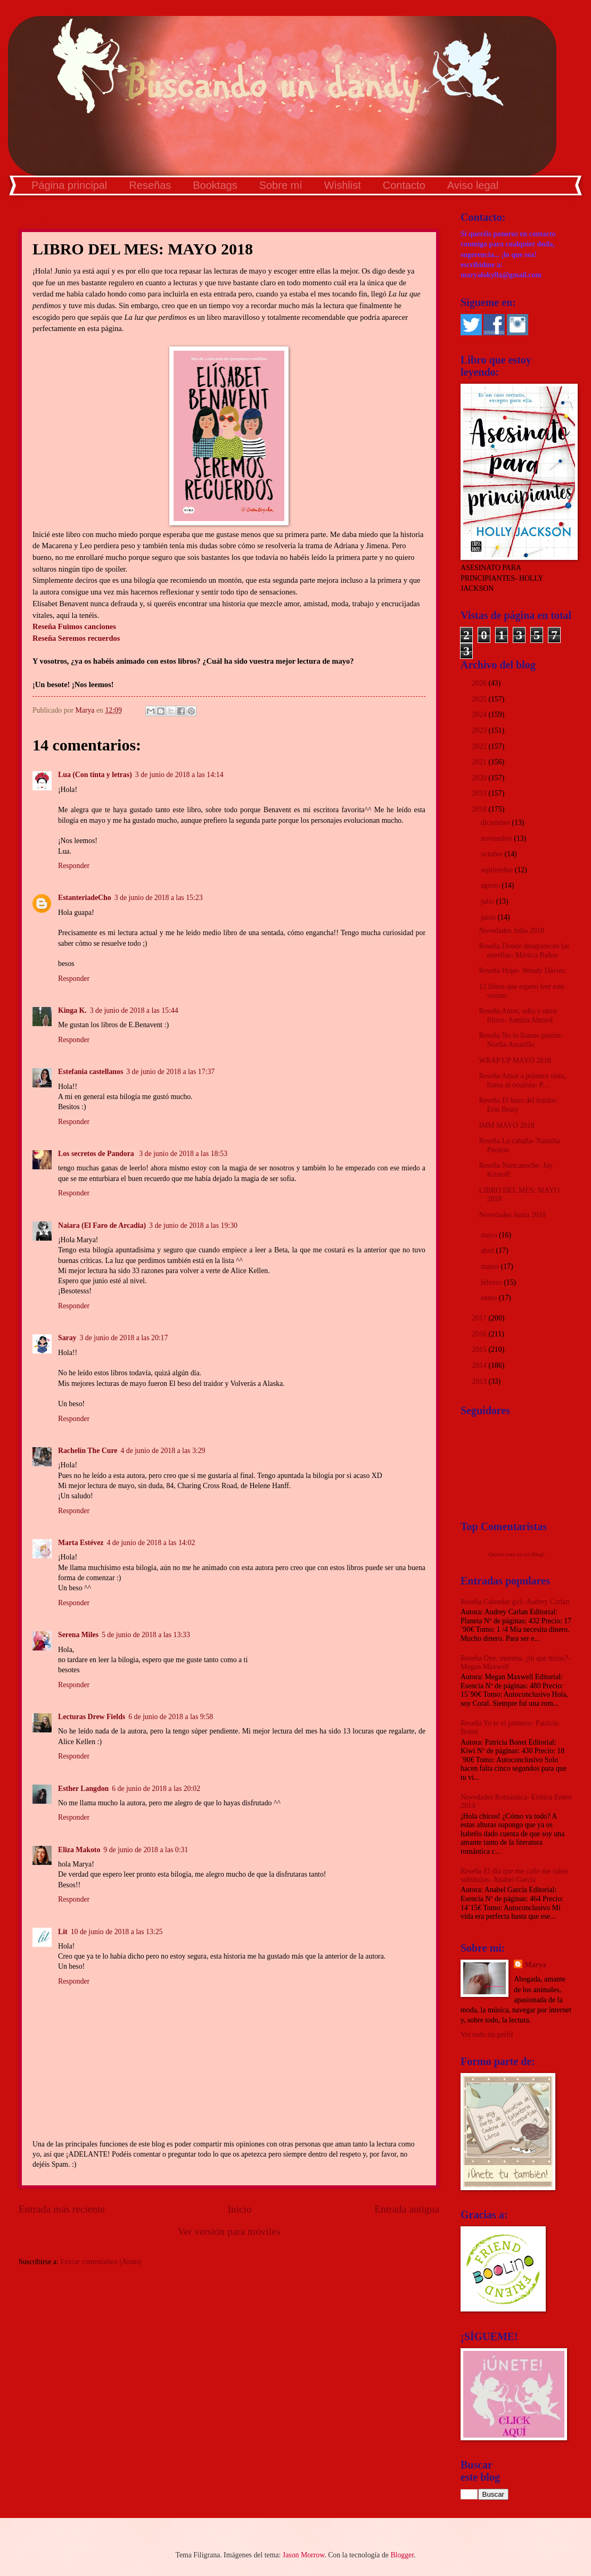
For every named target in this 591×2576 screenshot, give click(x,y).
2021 (480, 762)
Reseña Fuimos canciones (74, 626)
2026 (480, 683)
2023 (480, 730)
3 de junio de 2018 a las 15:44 (134, 1010)
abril (488, 1250)
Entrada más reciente (62, 2209)
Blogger (402, 2555)
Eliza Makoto (79, 1850)
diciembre (496, 823)
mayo (490, 1235)
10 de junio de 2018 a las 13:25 (117, 1932)
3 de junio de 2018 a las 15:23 (158, 898)
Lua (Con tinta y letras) (95, 775)
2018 (480, 809)
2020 (480, 778)
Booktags (215, 185)
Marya (535, 1965)
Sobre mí (280, 185)
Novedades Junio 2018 (512, 1215)
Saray (67, 1338)
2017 (480, 1318)
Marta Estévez (80, 1543)
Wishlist (342, 185)
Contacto (404, 185)
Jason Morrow (303, 2555)
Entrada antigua (406, 2209)
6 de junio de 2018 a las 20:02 (156, 1789)
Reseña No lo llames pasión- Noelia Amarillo (521, 1039)
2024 (480, 715)
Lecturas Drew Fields (91, 1717)
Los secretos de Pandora (97, 1154)
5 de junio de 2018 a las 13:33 (146, 1635)
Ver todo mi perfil (487, 2034)
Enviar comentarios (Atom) (100, 2262)
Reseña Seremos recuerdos (76, 638)
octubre (493, 854)
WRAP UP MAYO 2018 (515, 1060)
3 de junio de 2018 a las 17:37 (170, 1072)
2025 (480, 699)
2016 (480, 1334)
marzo (491, 1266)
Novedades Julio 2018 (511, 931)
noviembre (497, 839)
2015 (480, 1349)
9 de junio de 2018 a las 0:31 (145, 1850)
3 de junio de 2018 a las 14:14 (179, 775)
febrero (492, 1282)
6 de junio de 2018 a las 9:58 (170, 1717)
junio (489, 917)
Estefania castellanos (90, 1072)
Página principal (69, 185)
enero (490, 1298)
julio (488, 901)
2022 (480, 746)
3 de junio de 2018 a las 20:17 (124, 1338)
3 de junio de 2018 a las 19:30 (193, 1225)
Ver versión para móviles (229, 2231)
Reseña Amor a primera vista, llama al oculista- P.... (522, 1080)
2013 (480, 1381)
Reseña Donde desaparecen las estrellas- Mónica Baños (524, 950)
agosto (491, 885)
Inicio (240, 2209)
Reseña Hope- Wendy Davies (521, 971)
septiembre (498, 870)
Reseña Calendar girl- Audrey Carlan (515, 1602)
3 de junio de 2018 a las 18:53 (183, 1154)
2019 (480, 793)
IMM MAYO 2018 (507, 1125)
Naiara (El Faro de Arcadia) (102, 1225)
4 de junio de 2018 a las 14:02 (150, 1543)
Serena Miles (78, 1635)
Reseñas (150, 185)
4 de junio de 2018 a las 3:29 (162, 1451)
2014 (480, 1365)
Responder (73, 866)
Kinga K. (72, 1010)
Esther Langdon (83, 1789)
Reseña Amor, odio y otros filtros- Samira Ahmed (518, 1015)
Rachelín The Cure (87, 1451)
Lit (63, 1932)
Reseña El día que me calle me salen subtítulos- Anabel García (514, 1875)
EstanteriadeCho (84, 898)
